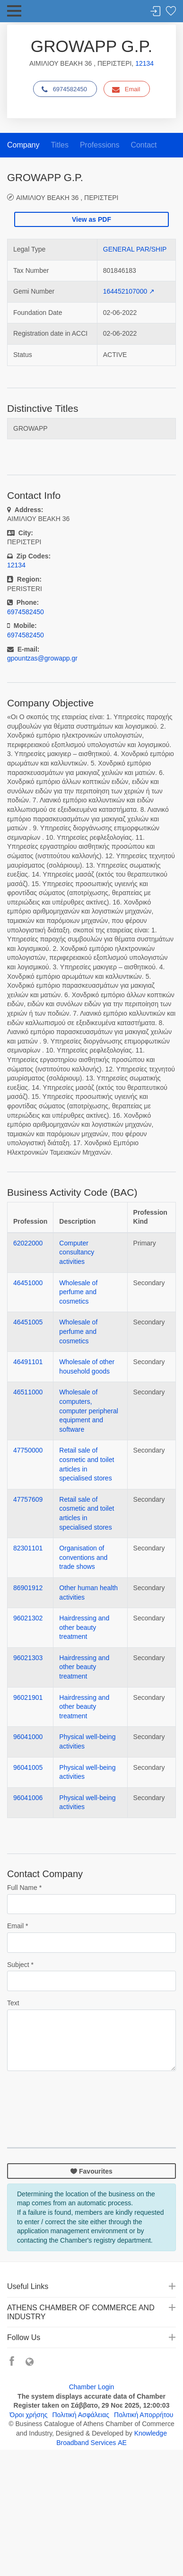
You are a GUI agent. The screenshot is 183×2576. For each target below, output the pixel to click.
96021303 (28, 1658)
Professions (100, 145)
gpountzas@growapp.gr (42, 658)
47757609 (28, 1499)
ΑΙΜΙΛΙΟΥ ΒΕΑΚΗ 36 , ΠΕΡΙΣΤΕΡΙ (67, 197)
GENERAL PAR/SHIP (135, 249)
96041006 (28, 1797)
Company (23, 145)
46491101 (28, 1362)
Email (126, 89)
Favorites (171, 11)
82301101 (28, 1548)
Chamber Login (91, 2387)
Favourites (91, 2171)
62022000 (28, 1243)
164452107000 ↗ (129, 291)
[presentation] (79, 2097)
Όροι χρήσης (29, 2415)
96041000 (28, 1737)
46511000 (28, 1392)
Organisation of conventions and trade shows (83, 1557)
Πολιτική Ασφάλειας (80, 2415)
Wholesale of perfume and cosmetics (78, 1292)
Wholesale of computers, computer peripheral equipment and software (88, 1410)
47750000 (28, 1450)
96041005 (28, 1767)
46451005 (28, 1322)
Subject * (20, 1964)
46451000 (28, 1283)
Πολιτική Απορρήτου (143, 2415)
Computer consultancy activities (76, 1252)
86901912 (28, 1588)
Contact (144, 145)
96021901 (28, 1697)
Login (155, 11)
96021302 (28, 1618)
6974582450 (64, 89)
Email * (17, 1926)
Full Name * (24, 1887)
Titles (60, 145)
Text (13, 2003)
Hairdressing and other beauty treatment (84, 1627)
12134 (144, 63)
